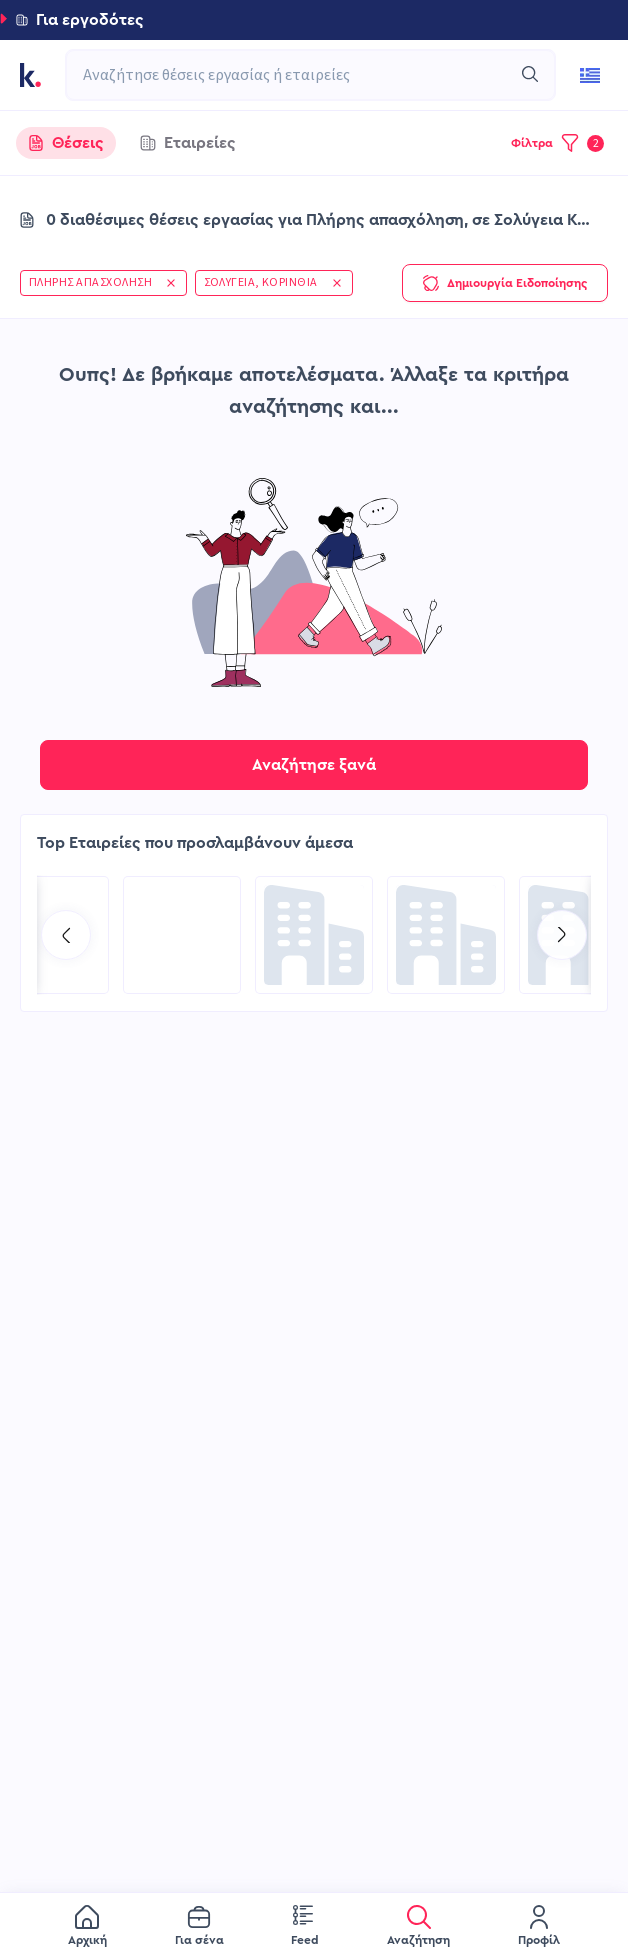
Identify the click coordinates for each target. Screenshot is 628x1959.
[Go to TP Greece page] (314, 935)
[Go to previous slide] (66, 935)
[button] (314, 20)
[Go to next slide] (562, 935)
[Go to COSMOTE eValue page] (446, 935)
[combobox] (300, 75)
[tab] (66, 143)
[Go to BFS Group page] (182, 935)
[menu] (314, 1926)
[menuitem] (87, 1926)
